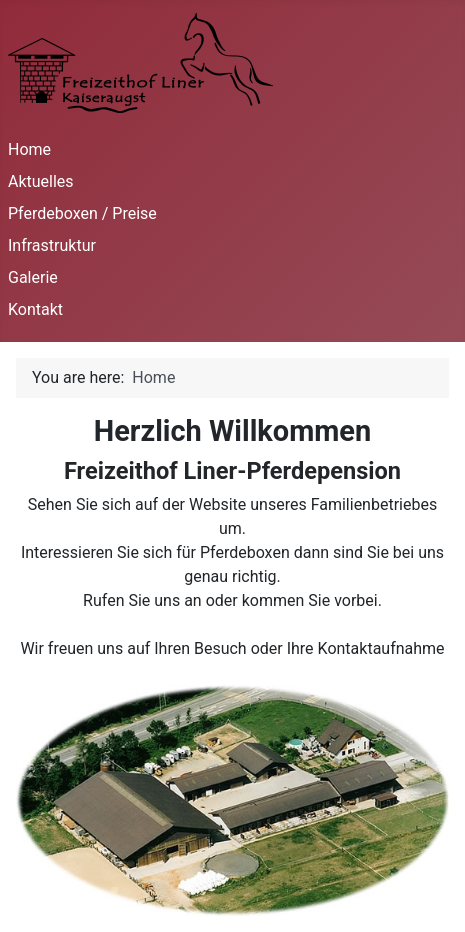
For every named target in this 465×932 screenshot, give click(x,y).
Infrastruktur (52, 245)
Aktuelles (41, 181)
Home (29, 149)
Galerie (33, 277)
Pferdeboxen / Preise (82, 213)
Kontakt (35, 309)
